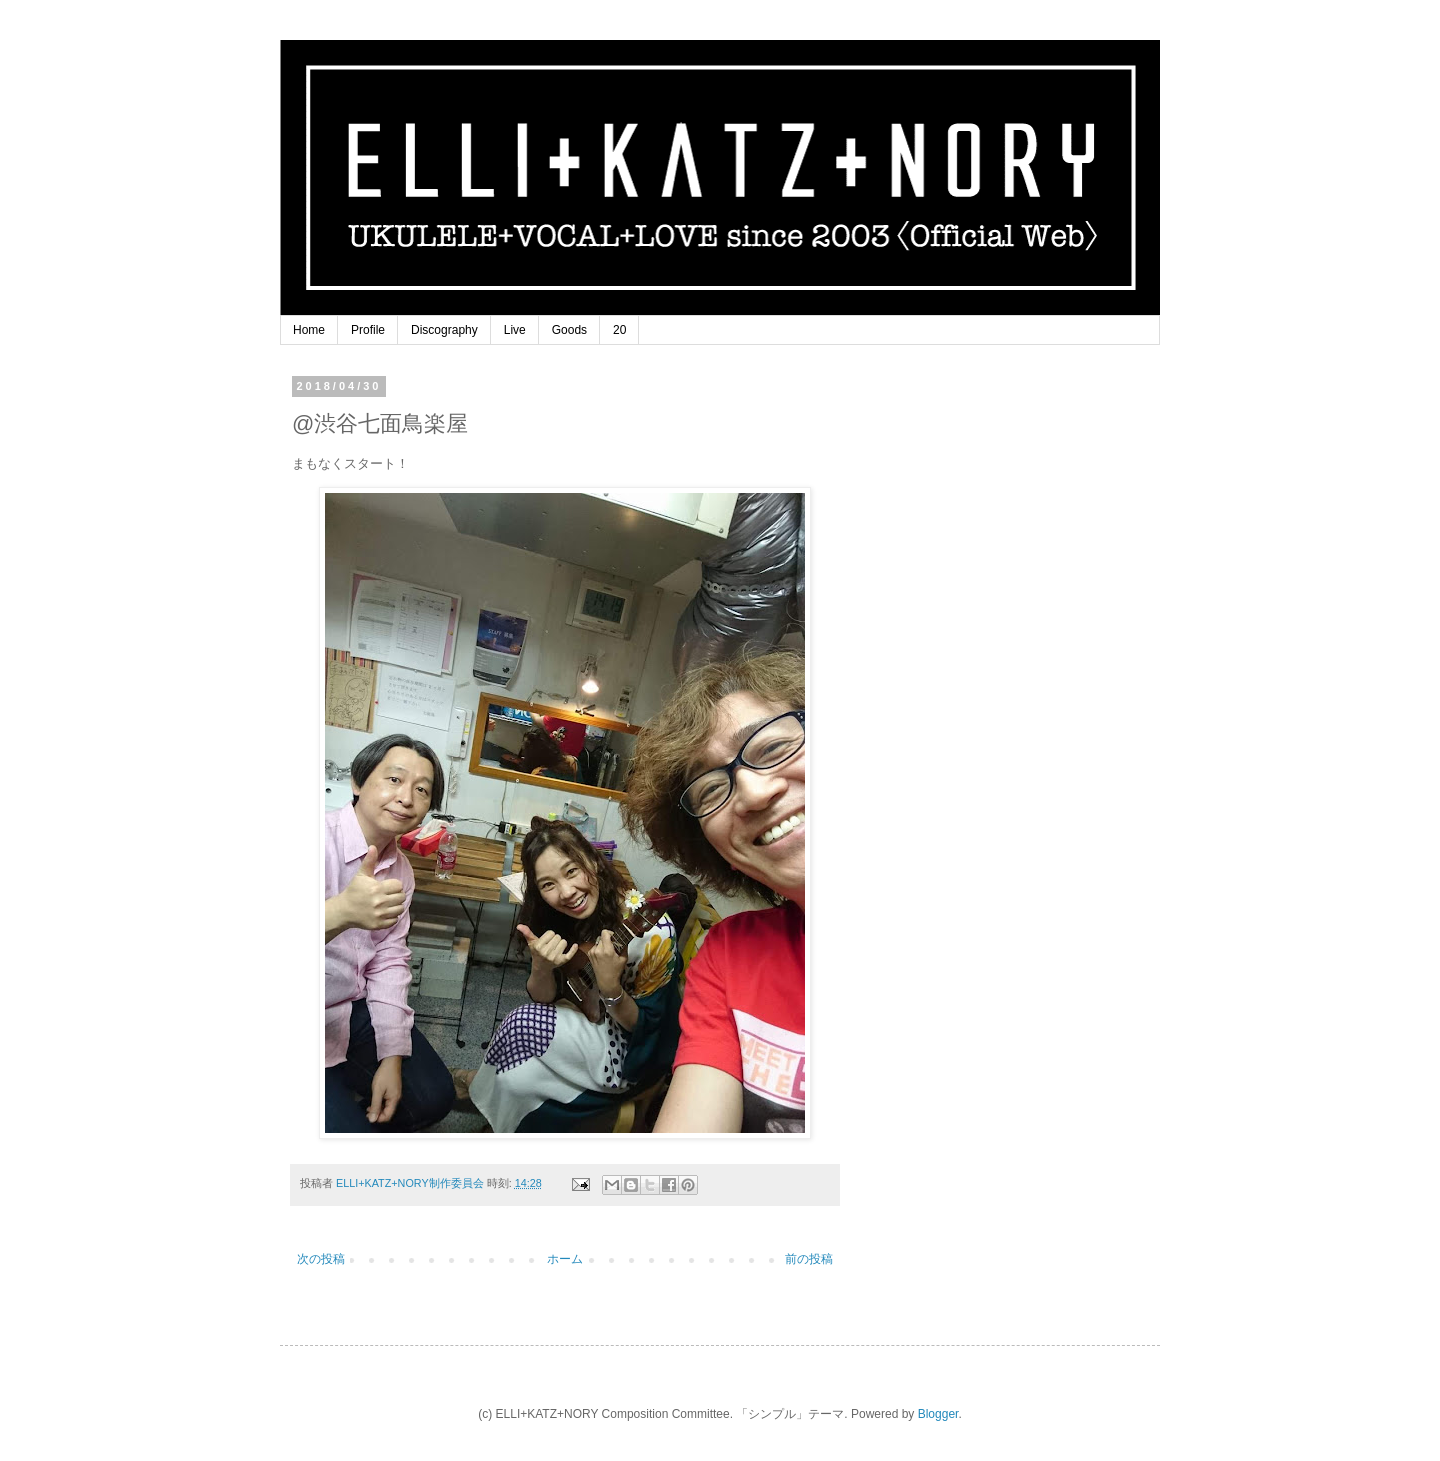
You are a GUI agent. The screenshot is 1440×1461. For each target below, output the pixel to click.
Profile (368, 330)
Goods (569, 330)
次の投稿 (321, 1259)
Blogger (938, 1414)
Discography (444, 330)
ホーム (565, 1259)
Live (515, 330)
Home (309, 330)
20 (619, 330)
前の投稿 (809, 1259)
